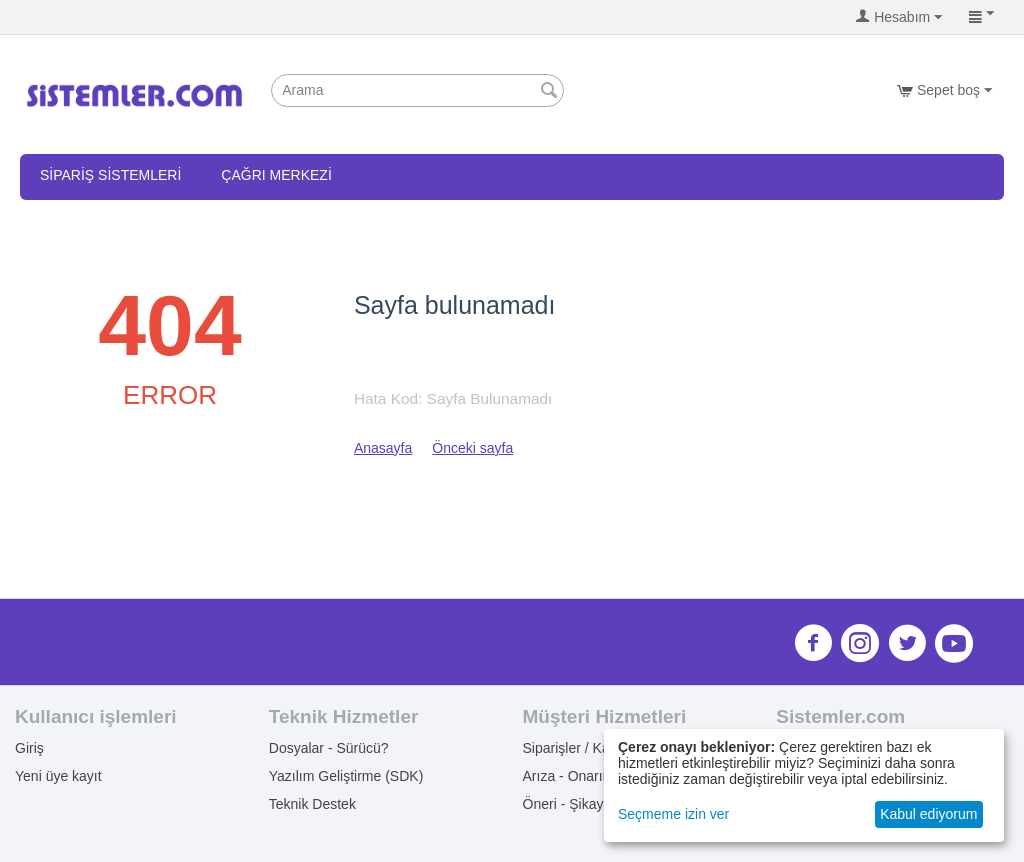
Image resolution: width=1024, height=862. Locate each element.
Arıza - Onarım (569, 776)
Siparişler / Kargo (576, 748)
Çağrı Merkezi (276, 175)
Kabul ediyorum (928, 814)
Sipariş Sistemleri (110, 175)
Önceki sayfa (472, 448)
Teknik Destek (312, 804)
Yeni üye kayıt (58, 776)
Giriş (29, 748)
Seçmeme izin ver (673, 814)
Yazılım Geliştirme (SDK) (346, 776)
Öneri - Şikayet (569, 804)
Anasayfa (383, 448)
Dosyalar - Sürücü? (329, 748)
